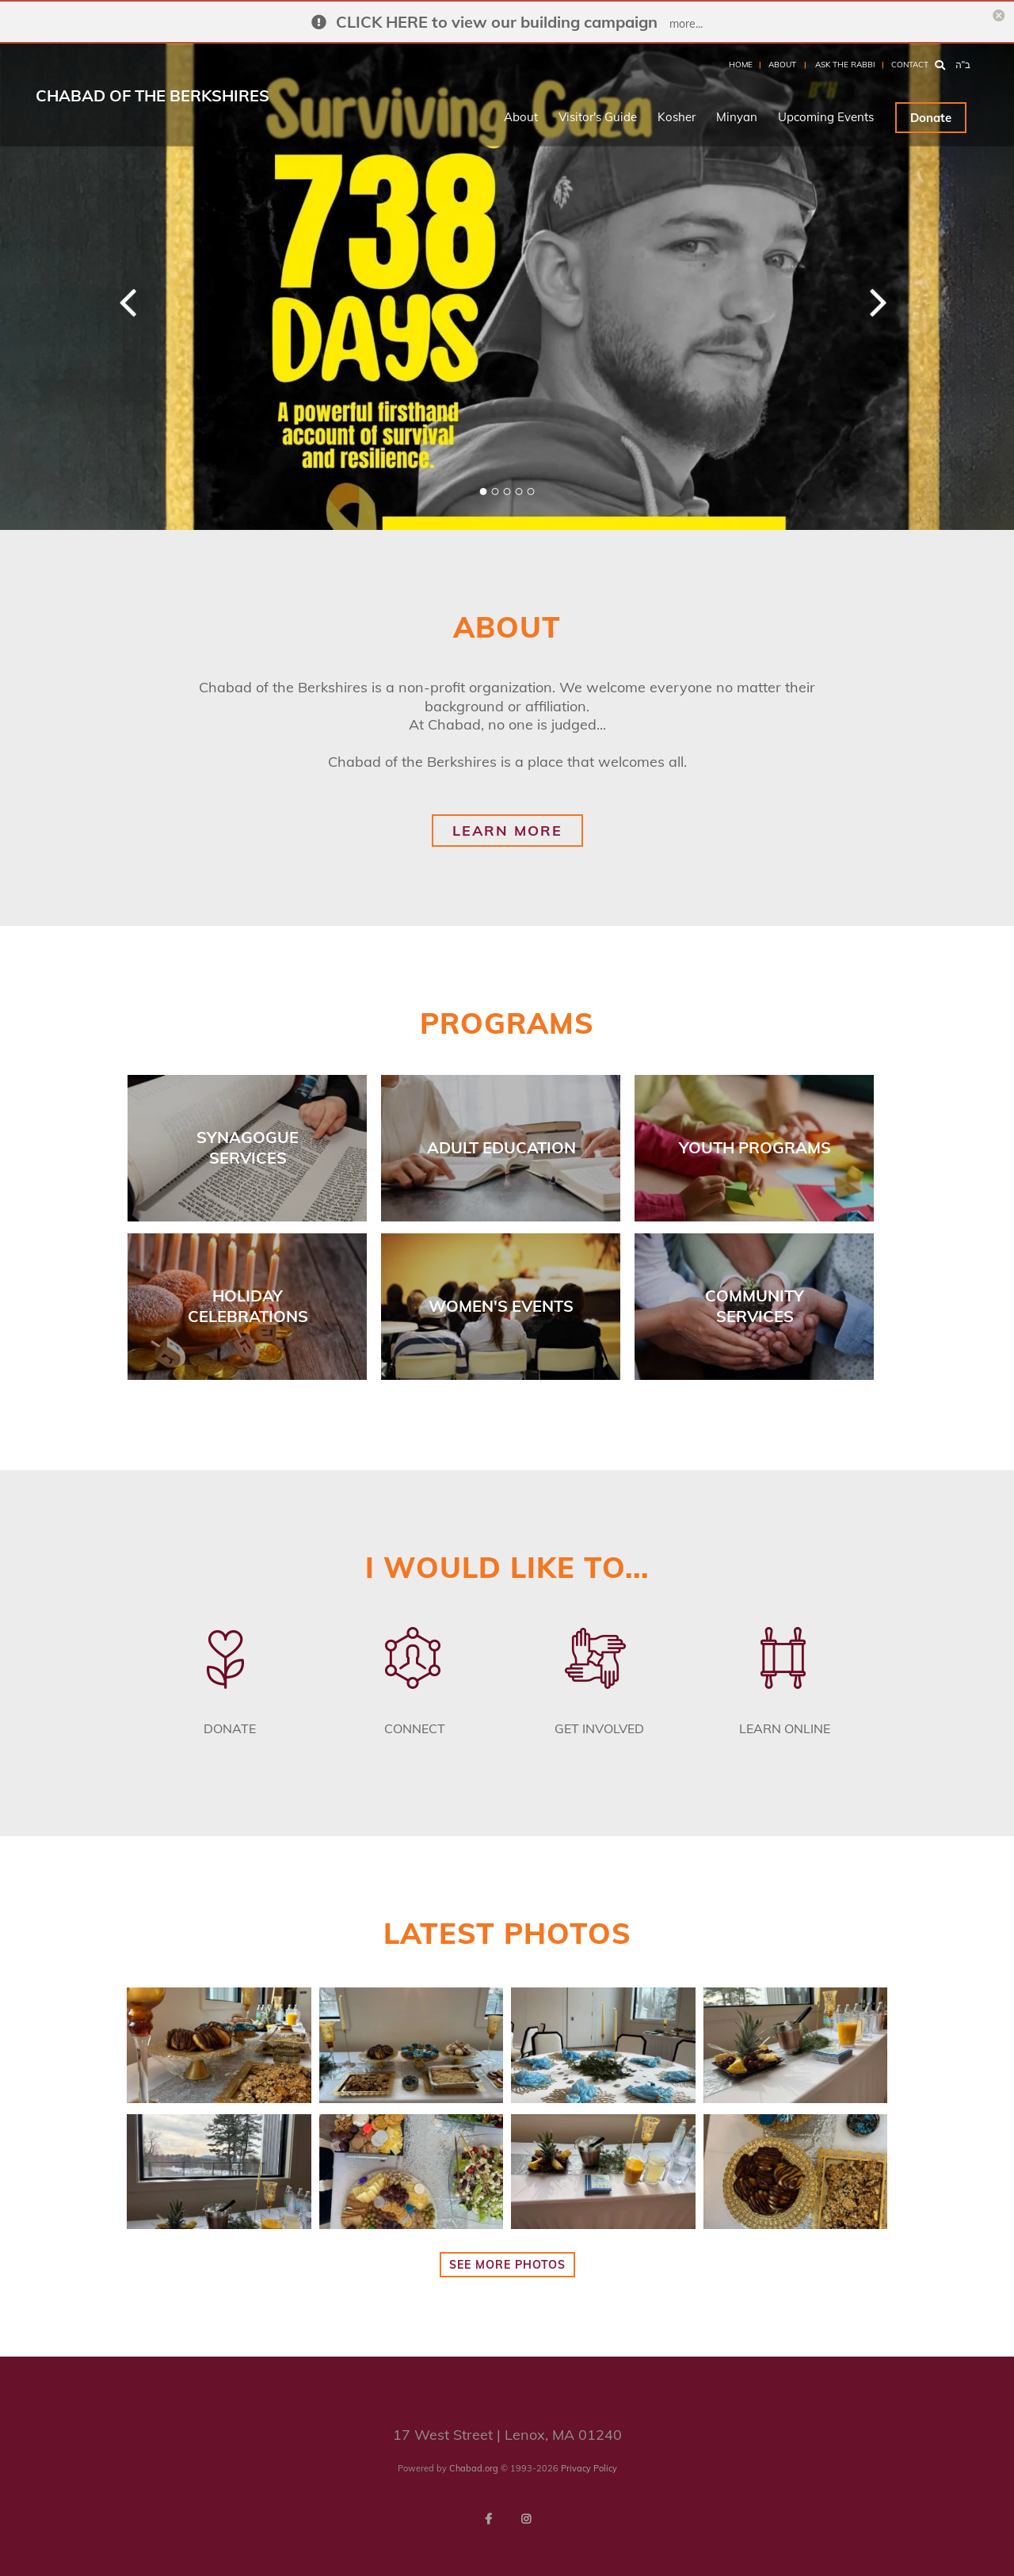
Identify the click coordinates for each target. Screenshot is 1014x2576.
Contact (909, 64)
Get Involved (599, 1728)
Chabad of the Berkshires (152, 95)
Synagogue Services (247, 1147)
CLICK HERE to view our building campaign (497, 22)
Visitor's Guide (597, 116)
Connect (414, 1728)
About (782, 64)
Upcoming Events (826, 116)
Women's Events (501, 1306)
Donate (930, 117)
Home (741, 64)
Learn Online (784, 1728)
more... (686, 24)
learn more (507, 830)
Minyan (736, 116)
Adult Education (501, 1147)
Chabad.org (473, 2468)
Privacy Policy (589, 2468)
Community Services (754, 1306)
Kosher (677, 116)
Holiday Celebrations (248, 1306)
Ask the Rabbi (845, 64)
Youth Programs (755, 1147)
